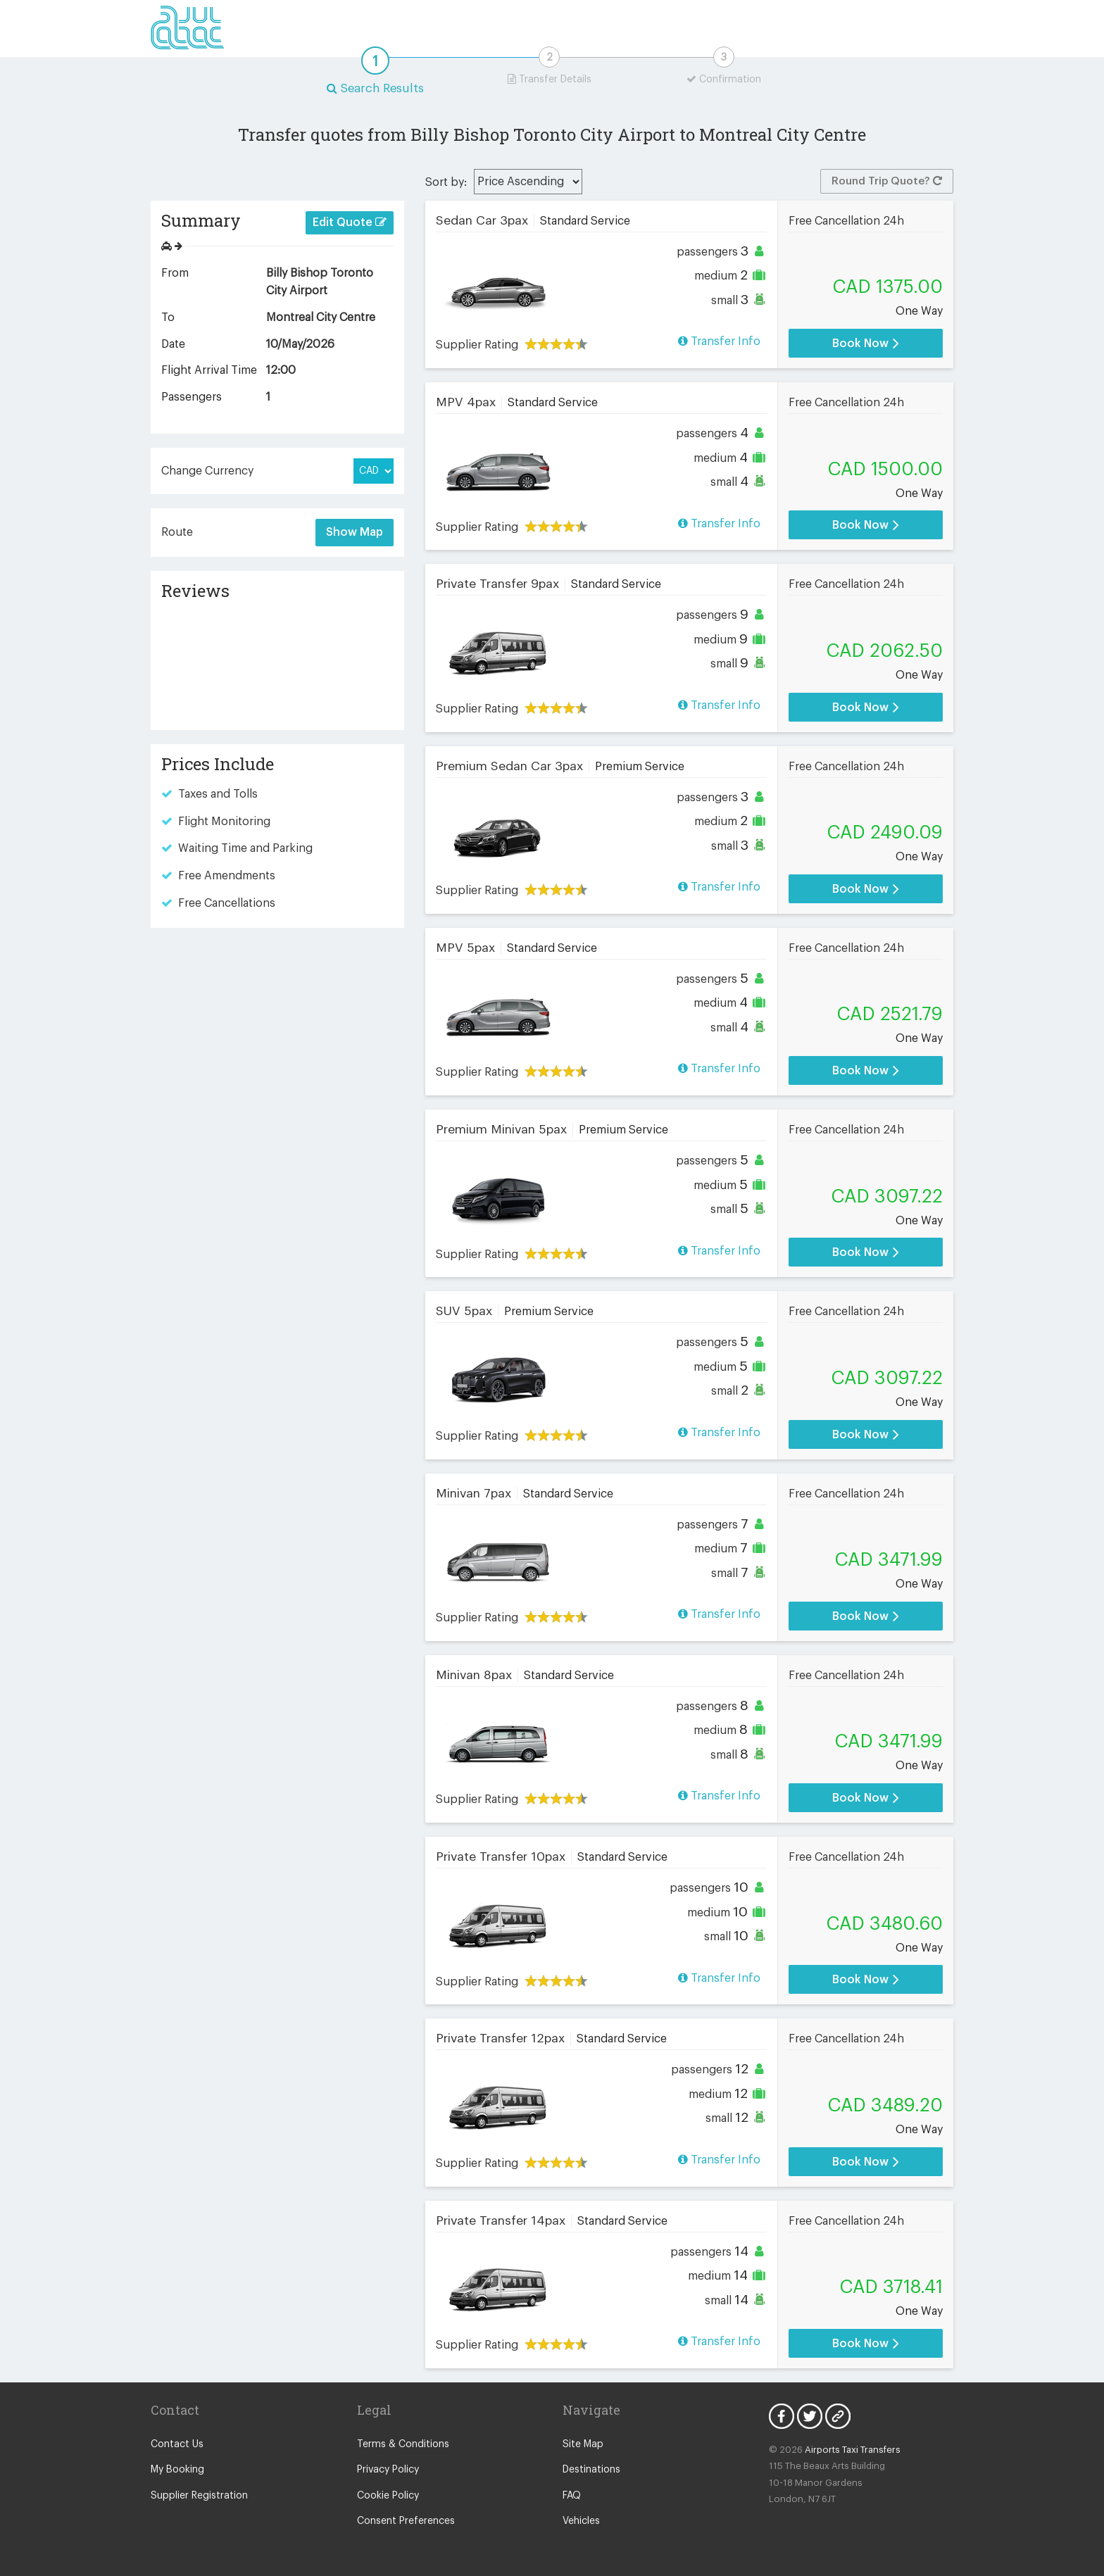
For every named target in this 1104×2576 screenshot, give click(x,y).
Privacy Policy (388, 2470)
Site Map (583, 2444)
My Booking (177, 2470)
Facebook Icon (781, 2416)
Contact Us (177, 2444)
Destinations (591, 2470)
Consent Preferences (406, 2521)
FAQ (572, 2496)
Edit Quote (350, 222)
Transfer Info (719, 341)
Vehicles (581, 2521)
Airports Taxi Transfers (853, 2449)
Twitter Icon (809, 2416)
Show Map (354, 532)
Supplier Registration (199, 2496)
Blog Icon (838, 2416)
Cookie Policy (388, 2496)
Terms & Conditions (403, 2444)
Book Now (865, 343)
